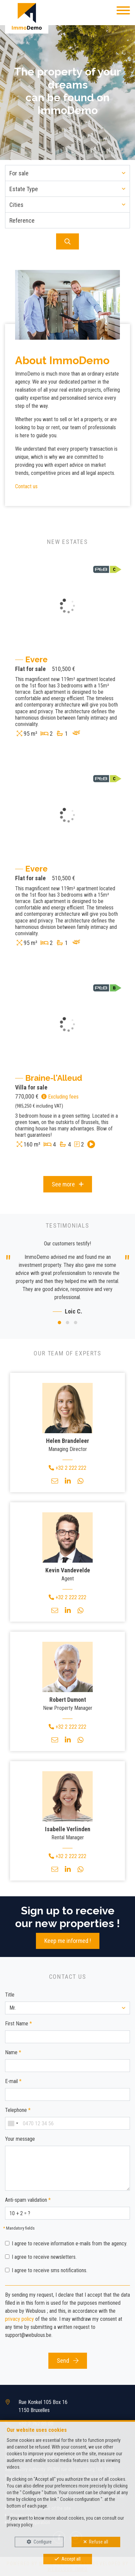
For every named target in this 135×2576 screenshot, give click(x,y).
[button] (67, 173)
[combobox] (12, 2123)
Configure (43, 2541)
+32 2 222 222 (67, 1468)
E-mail (13, 2081)
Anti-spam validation (28, 2200)
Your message (20, 2139)
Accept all (71, 2559)
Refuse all (98, 2541)
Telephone (18, 2110)
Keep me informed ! (67, 1940)
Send (68, 2360)
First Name (18, 2023)
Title (9, 1995)
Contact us (26, 486)
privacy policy (19, 2319)
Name (13, 2052)
